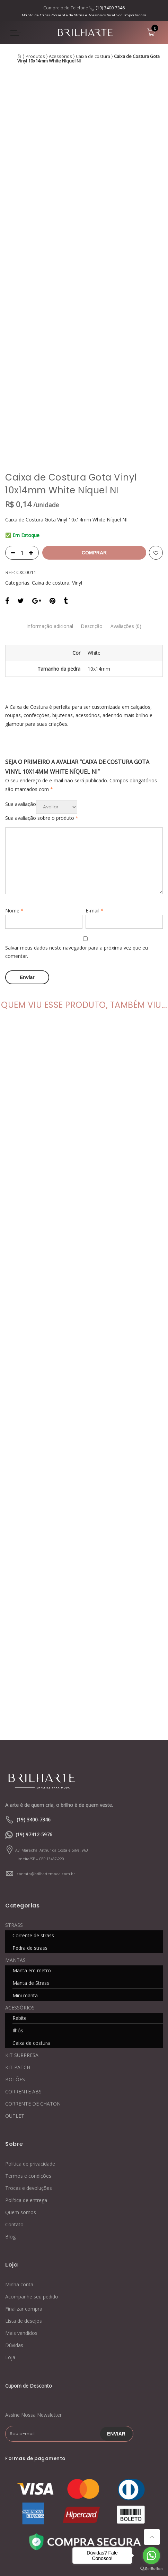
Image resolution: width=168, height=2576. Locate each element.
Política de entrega (26, 2099)
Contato (14, 2123)
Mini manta (25, 1894)
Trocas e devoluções (28, 2087)
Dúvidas (14, 2244)
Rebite (19, 1917)
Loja (10, 2256)
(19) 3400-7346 (110, 8)
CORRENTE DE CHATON (33, 2003)
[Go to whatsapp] (151, 2555)
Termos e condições (28, 2075)
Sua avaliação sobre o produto (41, 718)
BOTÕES (15, 1978)
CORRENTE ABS (23, 1991)
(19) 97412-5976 (34, 1734)
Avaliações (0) (129, 526)
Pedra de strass (29, 1847)
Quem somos (20, 2111)
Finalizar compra (23, 2207)
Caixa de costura (93, 56)
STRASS (14, 1824)
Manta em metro (31, 1870)
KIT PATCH (17, 1966)
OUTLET (14, 2015)
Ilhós (17, 1930)
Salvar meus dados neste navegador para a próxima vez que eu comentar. (76, 852)
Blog (10, 2136)
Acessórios (60, 56)
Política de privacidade (30, 2063)
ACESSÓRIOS (20, 1907)
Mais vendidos (21, 2232)
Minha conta (19, 2183)
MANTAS (15, 1859)
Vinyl (77, 482)
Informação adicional (47, 526)
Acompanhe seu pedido (31, 2195)
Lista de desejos (23, 2220)
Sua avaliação (20, 704)
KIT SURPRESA (21, 1954)
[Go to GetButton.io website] (151, 2569)
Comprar (94, 453)
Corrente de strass (33, 1834)
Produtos (35, 56)
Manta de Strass (30, 1882)
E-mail (95, 810)
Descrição (92, 526)
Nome (14, 810)
